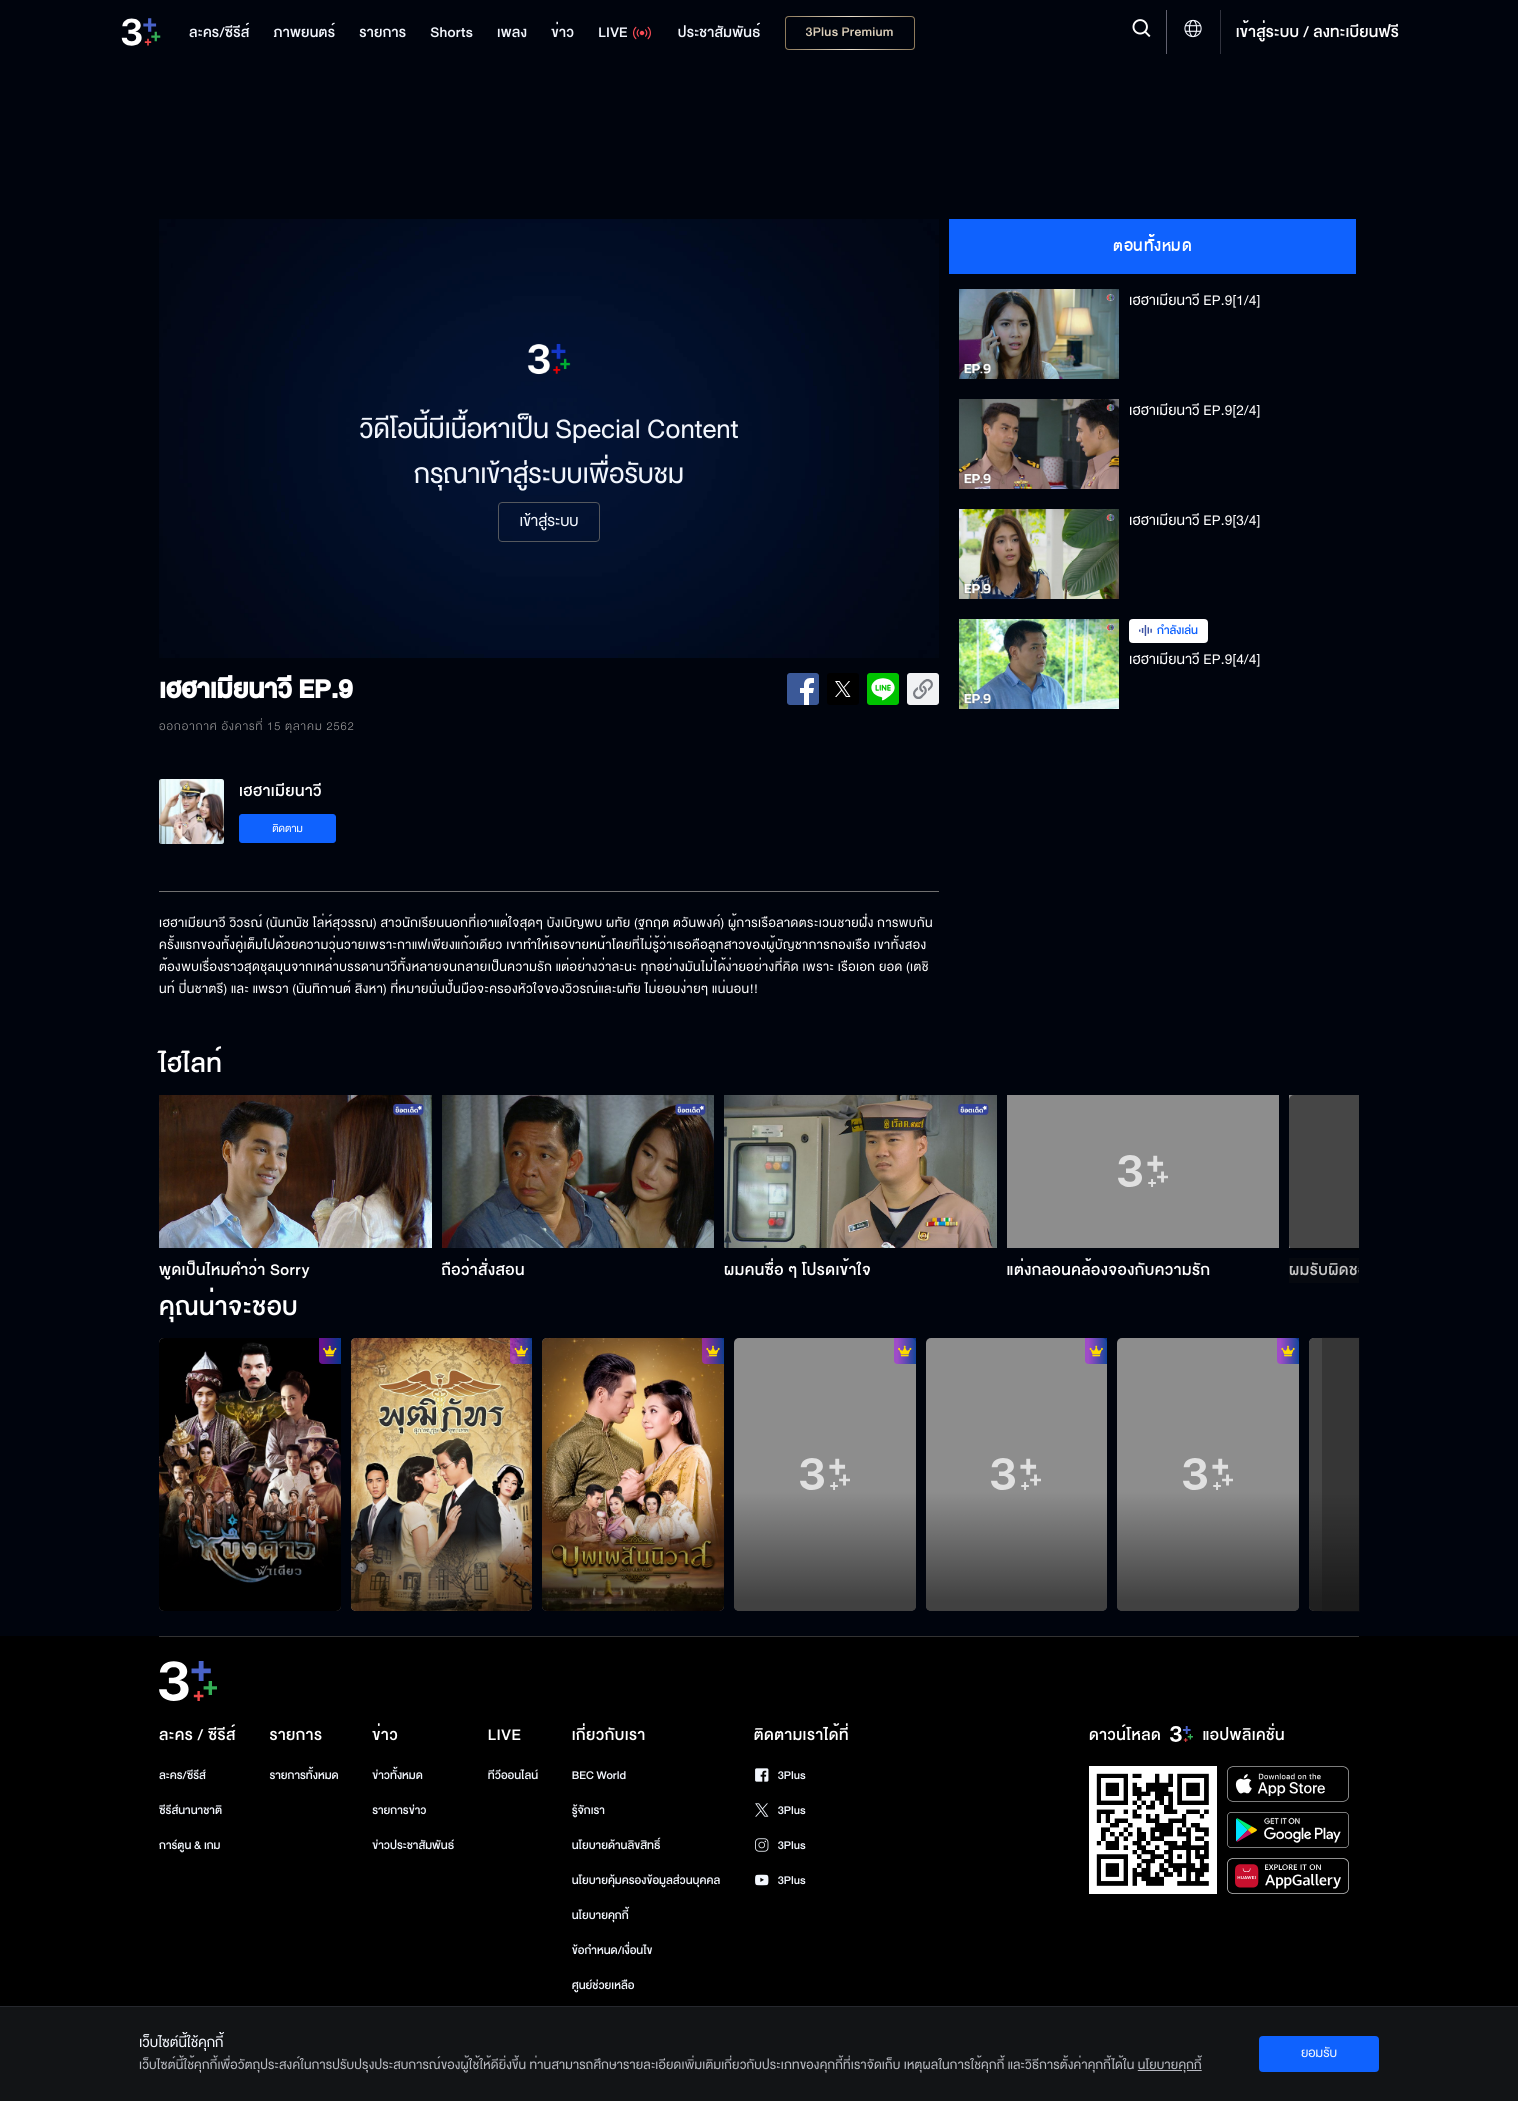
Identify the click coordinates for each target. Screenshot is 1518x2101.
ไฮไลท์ (190, 1065)
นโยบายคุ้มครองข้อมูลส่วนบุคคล (646, 1880)
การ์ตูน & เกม (190, 1845)
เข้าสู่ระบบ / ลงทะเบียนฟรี (1317, 32)
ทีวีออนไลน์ (513, 1775)
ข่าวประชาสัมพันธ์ (413, 1845)
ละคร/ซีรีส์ (182, 1775)
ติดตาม (287, 828)
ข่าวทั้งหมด (397, 1775)
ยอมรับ (1319, 2053)
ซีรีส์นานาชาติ (190, 1810)
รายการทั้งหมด (303, 1775)
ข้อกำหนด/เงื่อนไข (612, 1950)
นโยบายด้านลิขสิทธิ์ (616, 1845)
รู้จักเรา (588, 1810)
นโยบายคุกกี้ (600, 1915)
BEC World (599, 1775)
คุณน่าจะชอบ (228, 1308)
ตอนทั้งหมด (1152, 246)
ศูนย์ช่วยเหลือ (603, 1985)
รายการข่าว (399, 1810)
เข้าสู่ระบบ (548, 522)
